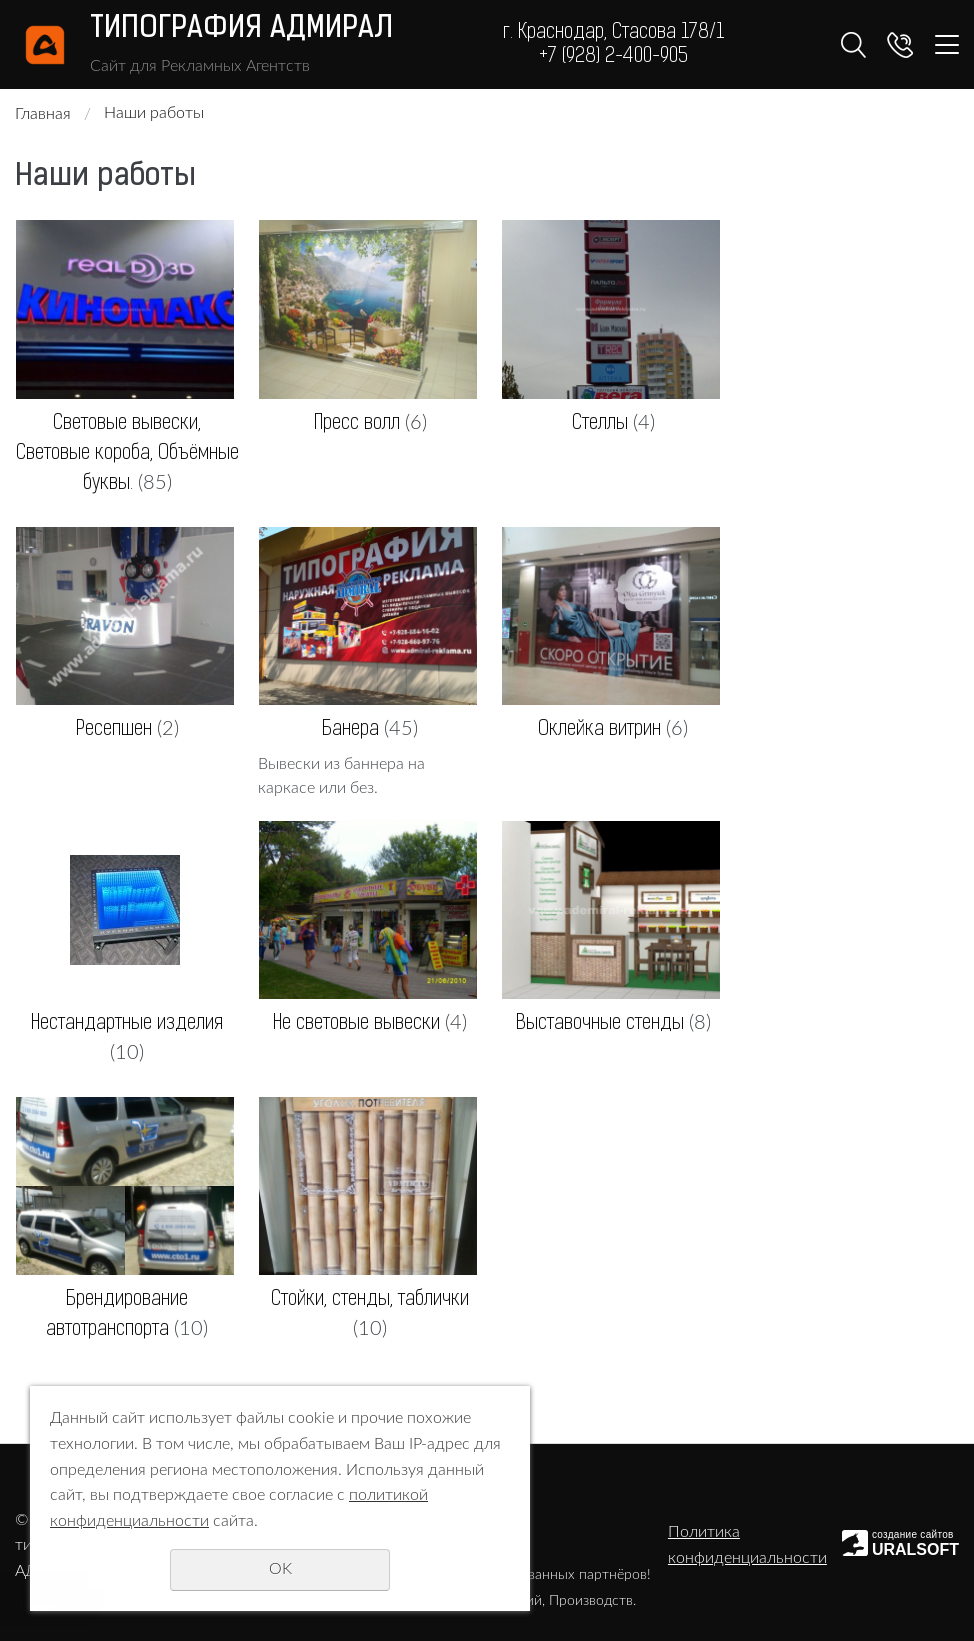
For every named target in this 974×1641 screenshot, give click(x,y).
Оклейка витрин (599, 730)
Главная (43, 114)
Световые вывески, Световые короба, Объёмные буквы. (127, 454)
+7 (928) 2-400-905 (613, 57)
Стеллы (600, 424)
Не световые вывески (356, 1024)
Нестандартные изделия (127, 1024)
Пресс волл (357, 424)
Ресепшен (114, 730)
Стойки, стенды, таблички (370, 1300)
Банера (350, 730)
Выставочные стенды (600, 1024)
